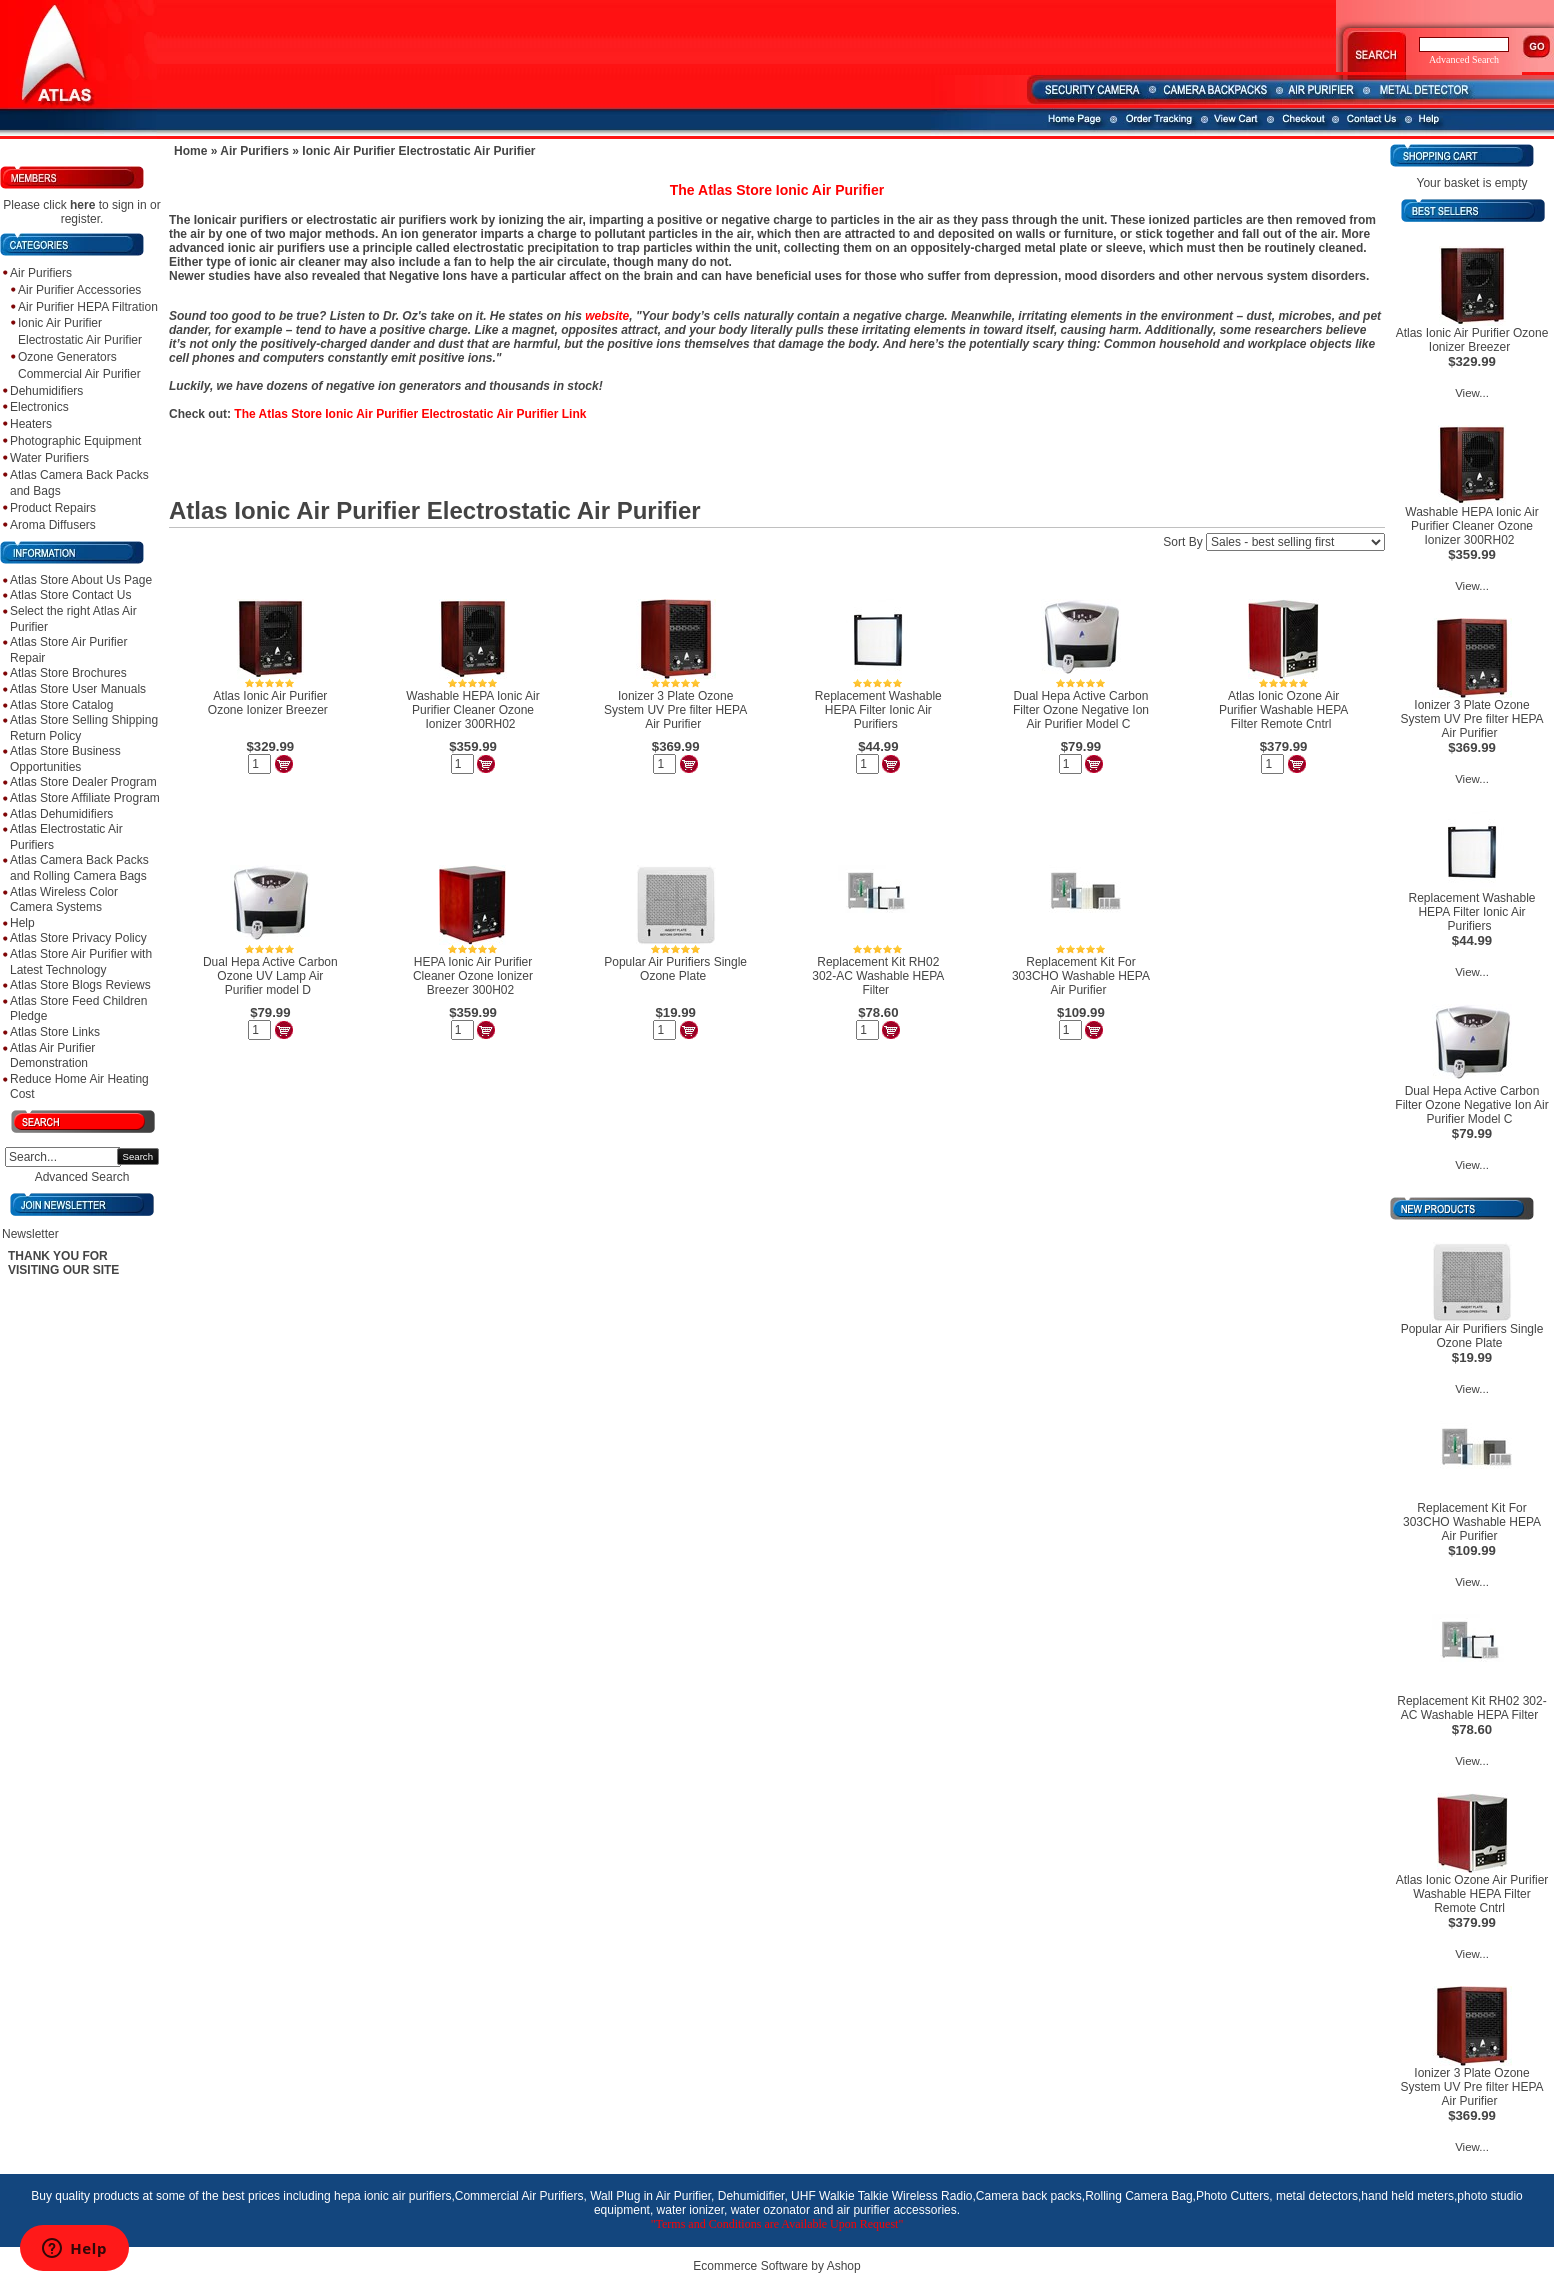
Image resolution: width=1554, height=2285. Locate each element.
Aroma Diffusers (53, 525)
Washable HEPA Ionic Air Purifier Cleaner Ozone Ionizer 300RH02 (472, 710)
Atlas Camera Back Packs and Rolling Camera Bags (79, 868)
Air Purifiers (41, 273)
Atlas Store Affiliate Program (85, 798)
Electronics (39, 407)
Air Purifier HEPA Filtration (88, 307)
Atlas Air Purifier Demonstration (52, 1056)
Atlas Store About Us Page (81, 580)
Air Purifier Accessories (79, 290)
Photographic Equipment (75, 441)
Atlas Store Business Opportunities (65, 759)
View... (1472, 393)
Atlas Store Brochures (68, 673)
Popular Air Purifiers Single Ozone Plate (675, 969)
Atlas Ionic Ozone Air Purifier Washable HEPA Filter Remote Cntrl (1283, 710)
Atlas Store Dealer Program (83, 782)
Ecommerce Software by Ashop (776, 2266)
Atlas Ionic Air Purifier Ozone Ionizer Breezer (268, 703)
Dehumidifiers (46, 391)
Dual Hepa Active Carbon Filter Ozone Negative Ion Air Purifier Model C (1081, 710)
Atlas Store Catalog (61, 705)
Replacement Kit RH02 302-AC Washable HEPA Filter (878, 976)
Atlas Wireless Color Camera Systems (64, 900)
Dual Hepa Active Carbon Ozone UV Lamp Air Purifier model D (270, 976)
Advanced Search (82, 1177)
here (82, 205)
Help (22, 923)
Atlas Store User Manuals (78, 689)
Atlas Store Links (55, 1032)
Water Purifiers (49, 458)
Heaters (31, 424)
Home (190, 151)
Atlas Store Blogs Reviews (80, 985)
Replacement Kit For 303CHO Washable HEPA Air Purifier (1081, 976)
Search (138, 1156)
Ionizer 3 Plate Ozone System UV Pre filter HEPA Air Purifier (675, 710)
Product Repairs (53, 508)
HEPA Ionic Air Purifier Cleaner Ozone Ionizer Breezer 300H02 (473, 976)
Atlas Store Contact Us (70, 595)
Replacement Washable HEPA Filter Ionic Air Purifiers (878, 710)
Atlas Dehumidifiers (61, 814)
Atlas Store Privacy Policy (78, 938)
